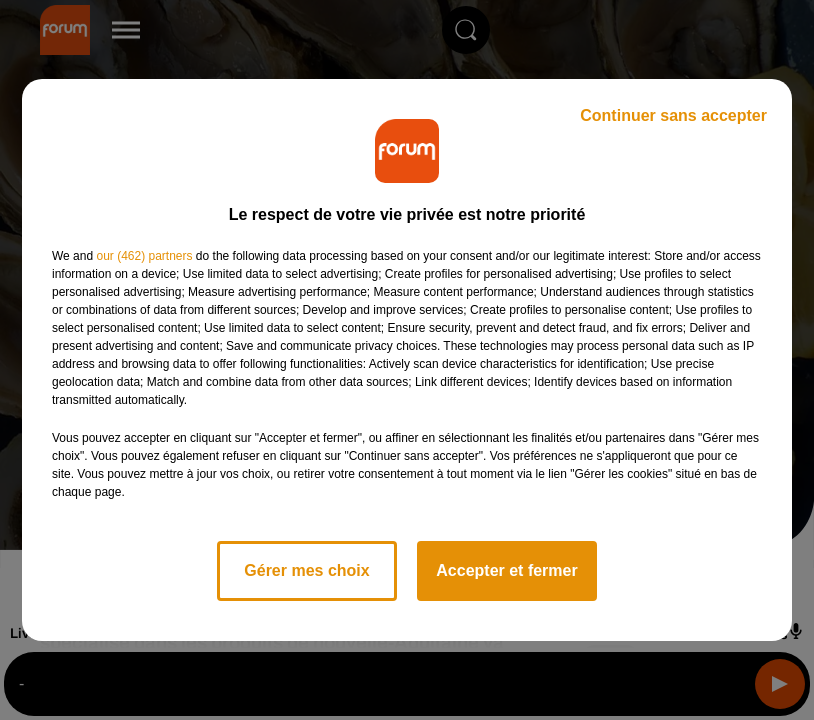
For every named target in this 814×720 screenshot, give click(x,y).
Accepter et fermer (506, 570)
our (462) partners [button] (144, 256)
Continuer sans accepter (673, 115)
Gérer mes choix (306, 570)
